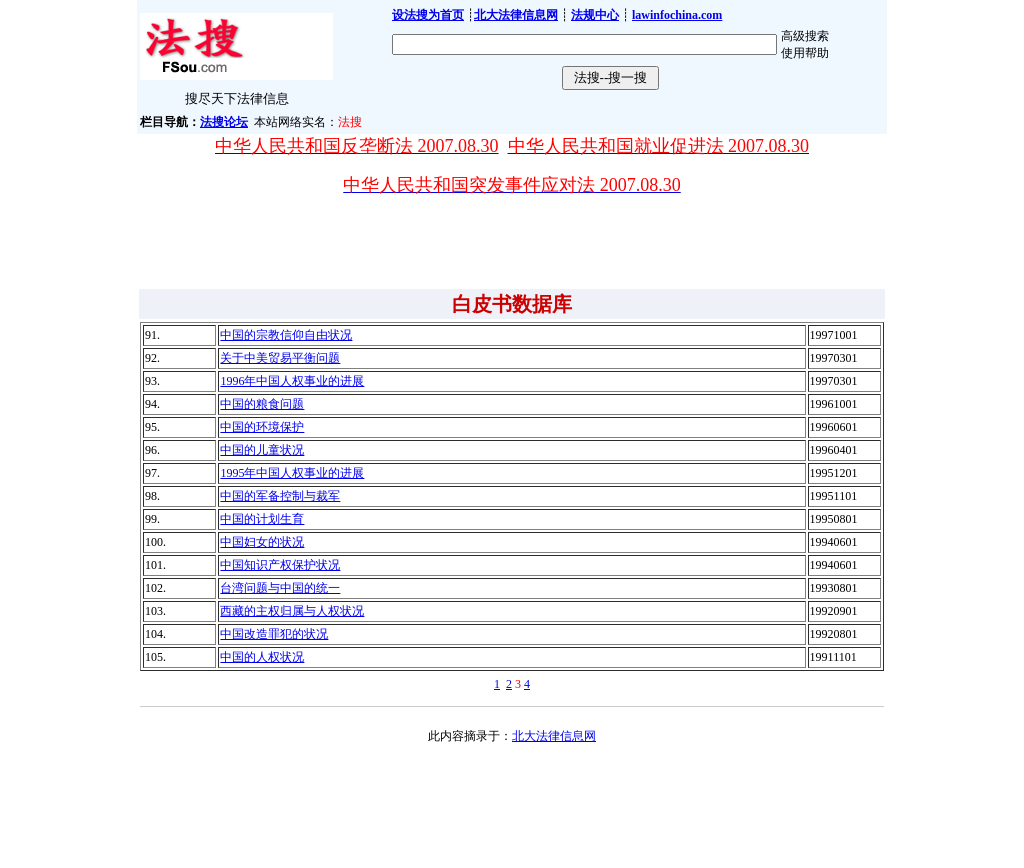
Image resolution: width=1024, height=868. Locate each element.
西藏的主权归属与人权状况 (292, 611)
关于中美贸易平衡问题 (280, 358)
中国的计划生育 (262, 519)
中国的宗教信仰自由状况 (286, 335)
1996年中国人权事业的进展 (292, 381)
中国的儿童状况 (262, 450)
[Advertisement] (512, 242)
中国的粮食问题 (262, 404)
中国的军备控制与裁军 (280, 496)
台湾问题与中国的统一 (280, 588)
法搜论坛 (224, 122)
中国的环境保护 (262, 427)
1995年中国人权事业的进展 (292, 473)
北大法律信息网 (554, 736)
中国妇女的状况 (262, 542)
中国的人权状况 (262, 657)
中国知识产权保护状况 (280, 565)
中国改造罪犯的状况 (274, 634)
